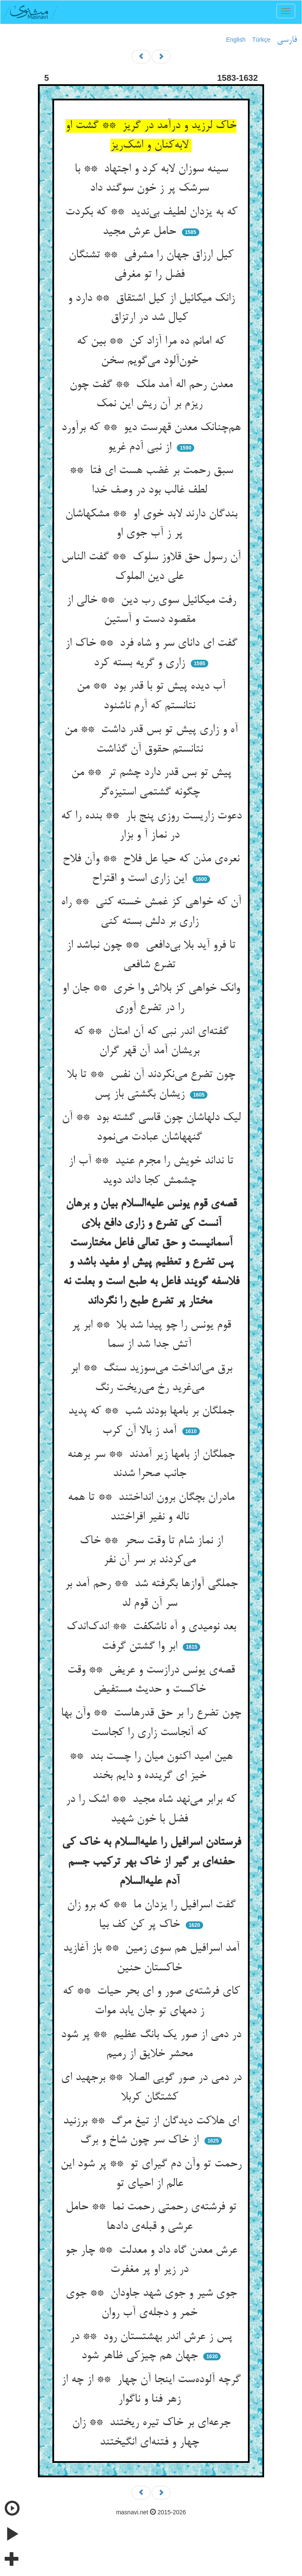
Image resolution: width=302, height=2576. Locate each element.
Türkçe (261, 39)
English (236, 39)
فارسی (287, 40)
